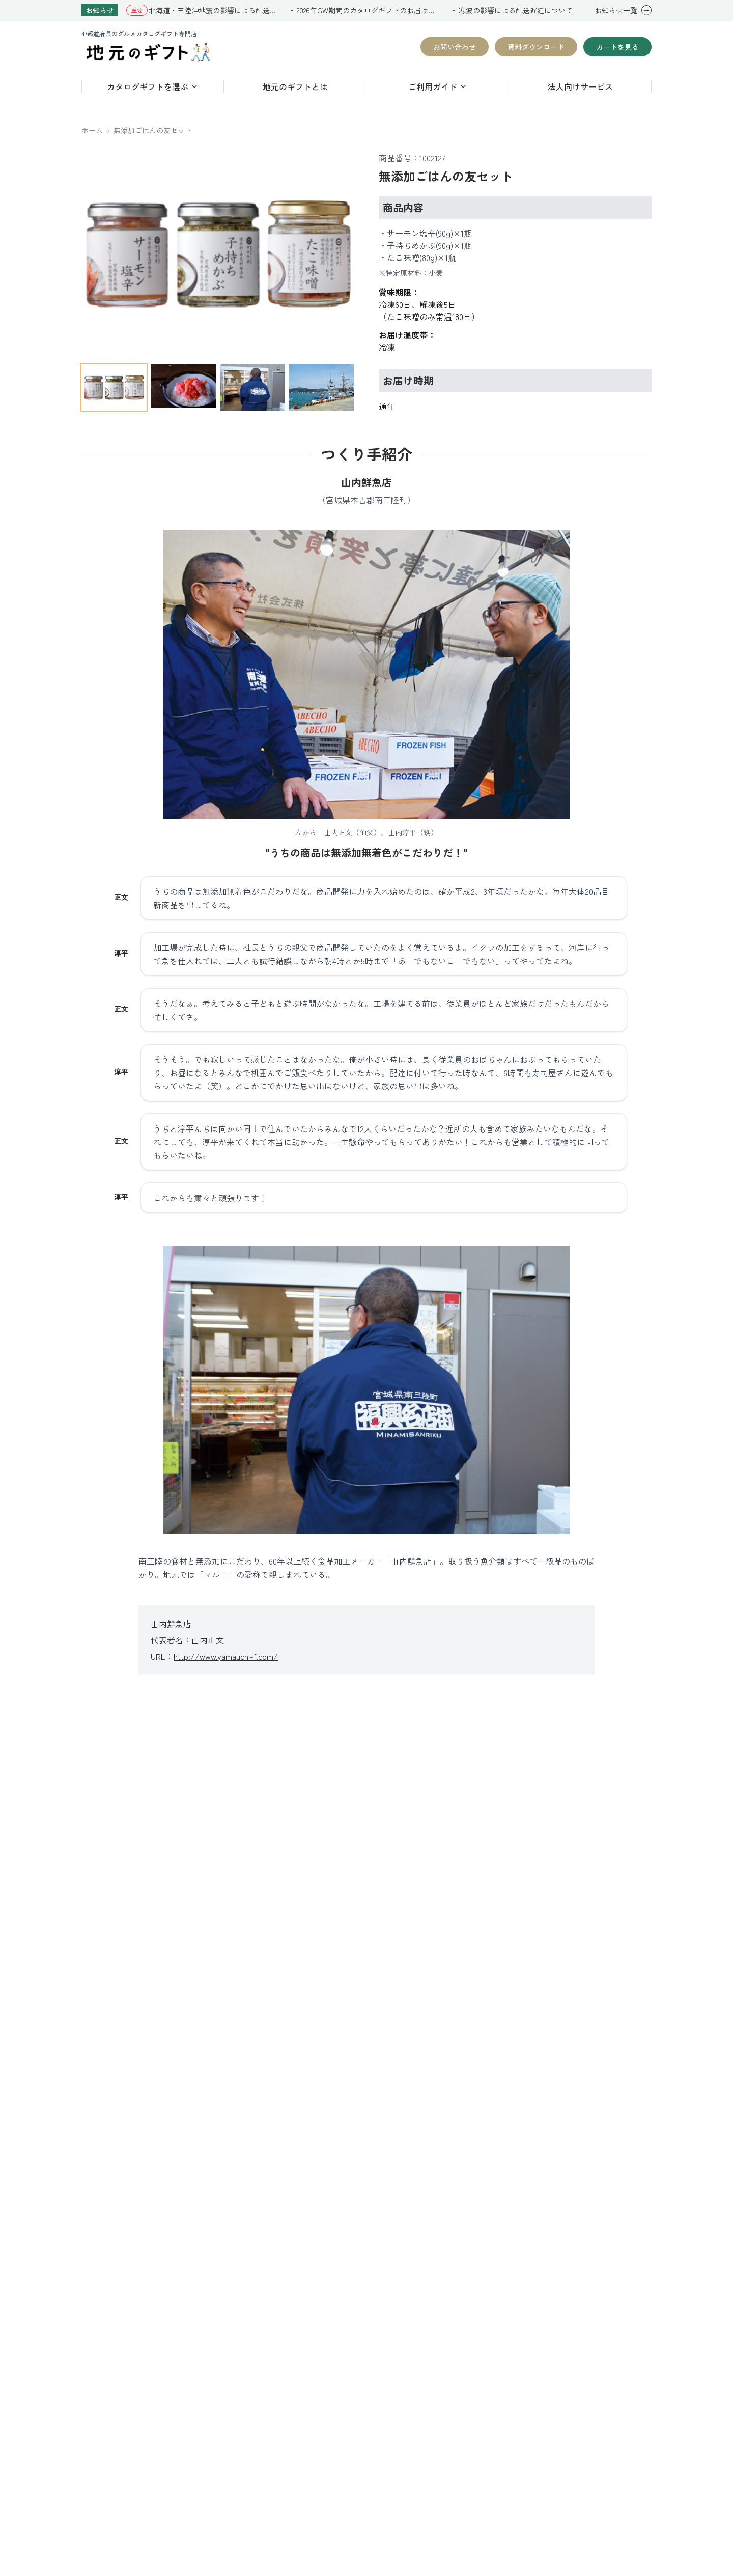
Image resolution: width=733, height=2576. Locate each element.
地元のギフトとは (295, 86)
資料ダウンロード (536, 47)
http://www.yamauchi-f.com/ (226, 1656)
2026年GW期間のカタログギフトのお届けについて (369, 10)
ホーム (92, 130)
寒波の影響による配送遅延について (516, 10)
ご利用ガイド (437, 86)
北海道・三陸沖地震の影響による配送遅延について (214, 10)
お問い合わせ (454, 47)
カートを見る (617, 47)
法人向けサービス (580, 86)
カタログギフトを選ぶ (153, 86)
